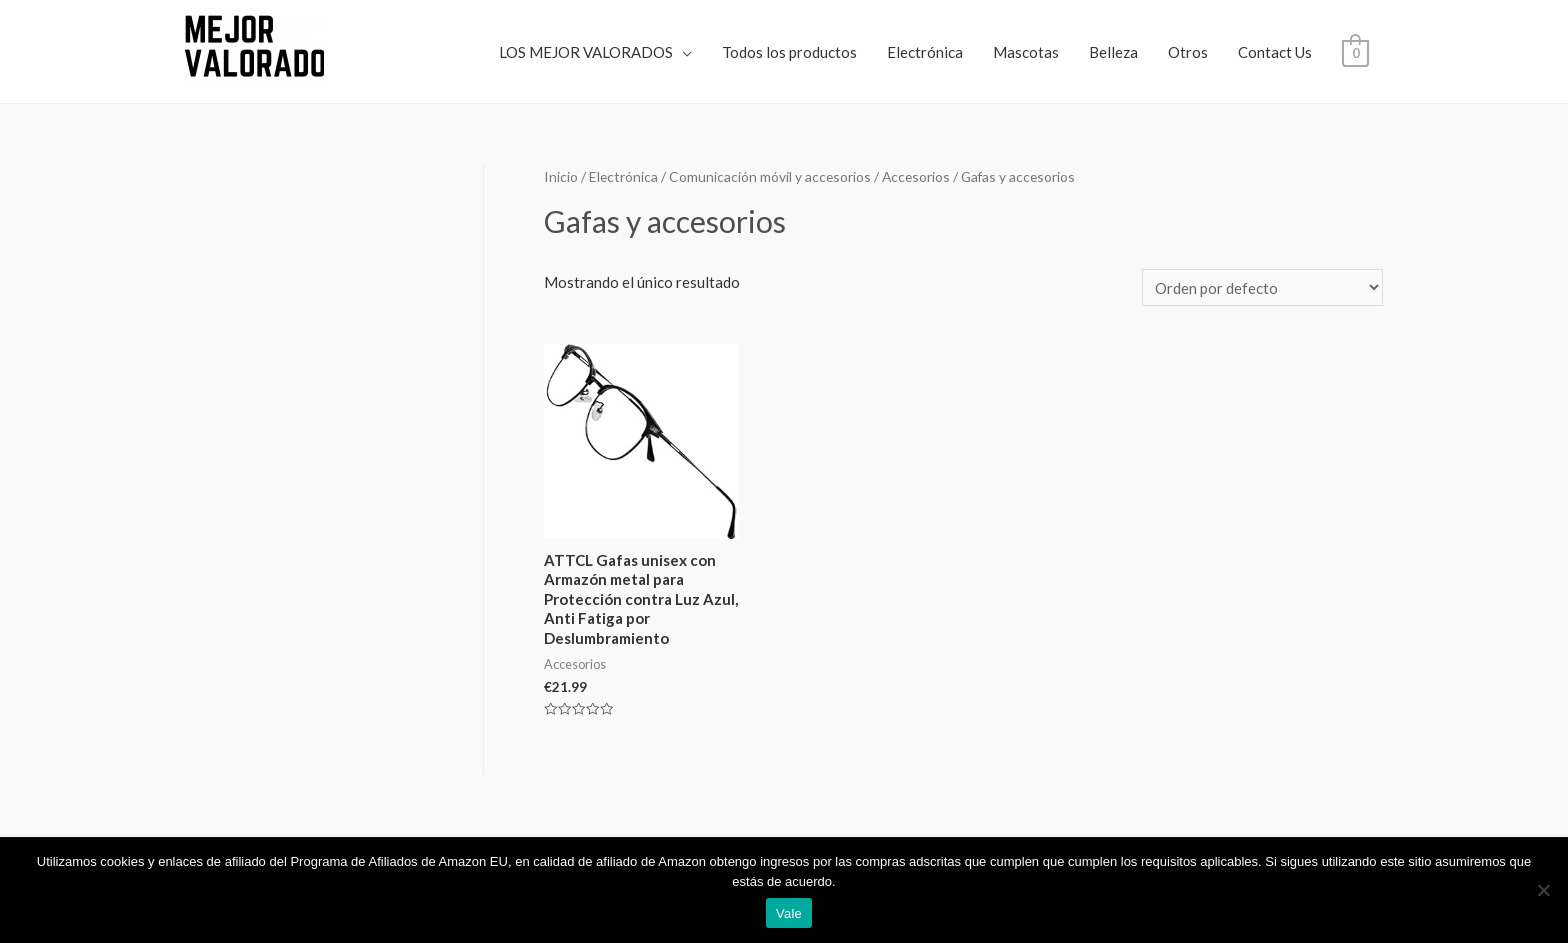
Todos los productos (789, 52)
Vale (789, 913)
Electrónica (925, 52)
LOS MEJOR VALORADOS (586, 52)
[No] (1543, 890)
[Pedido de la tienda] (1262, 287)
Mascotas (1026, 52)
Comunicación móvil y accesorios (770, 176)
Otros (1188, 52)
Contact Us (1275, 52)
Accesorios (916, 176)
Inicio (561, 176)
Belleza (1113, 52)
